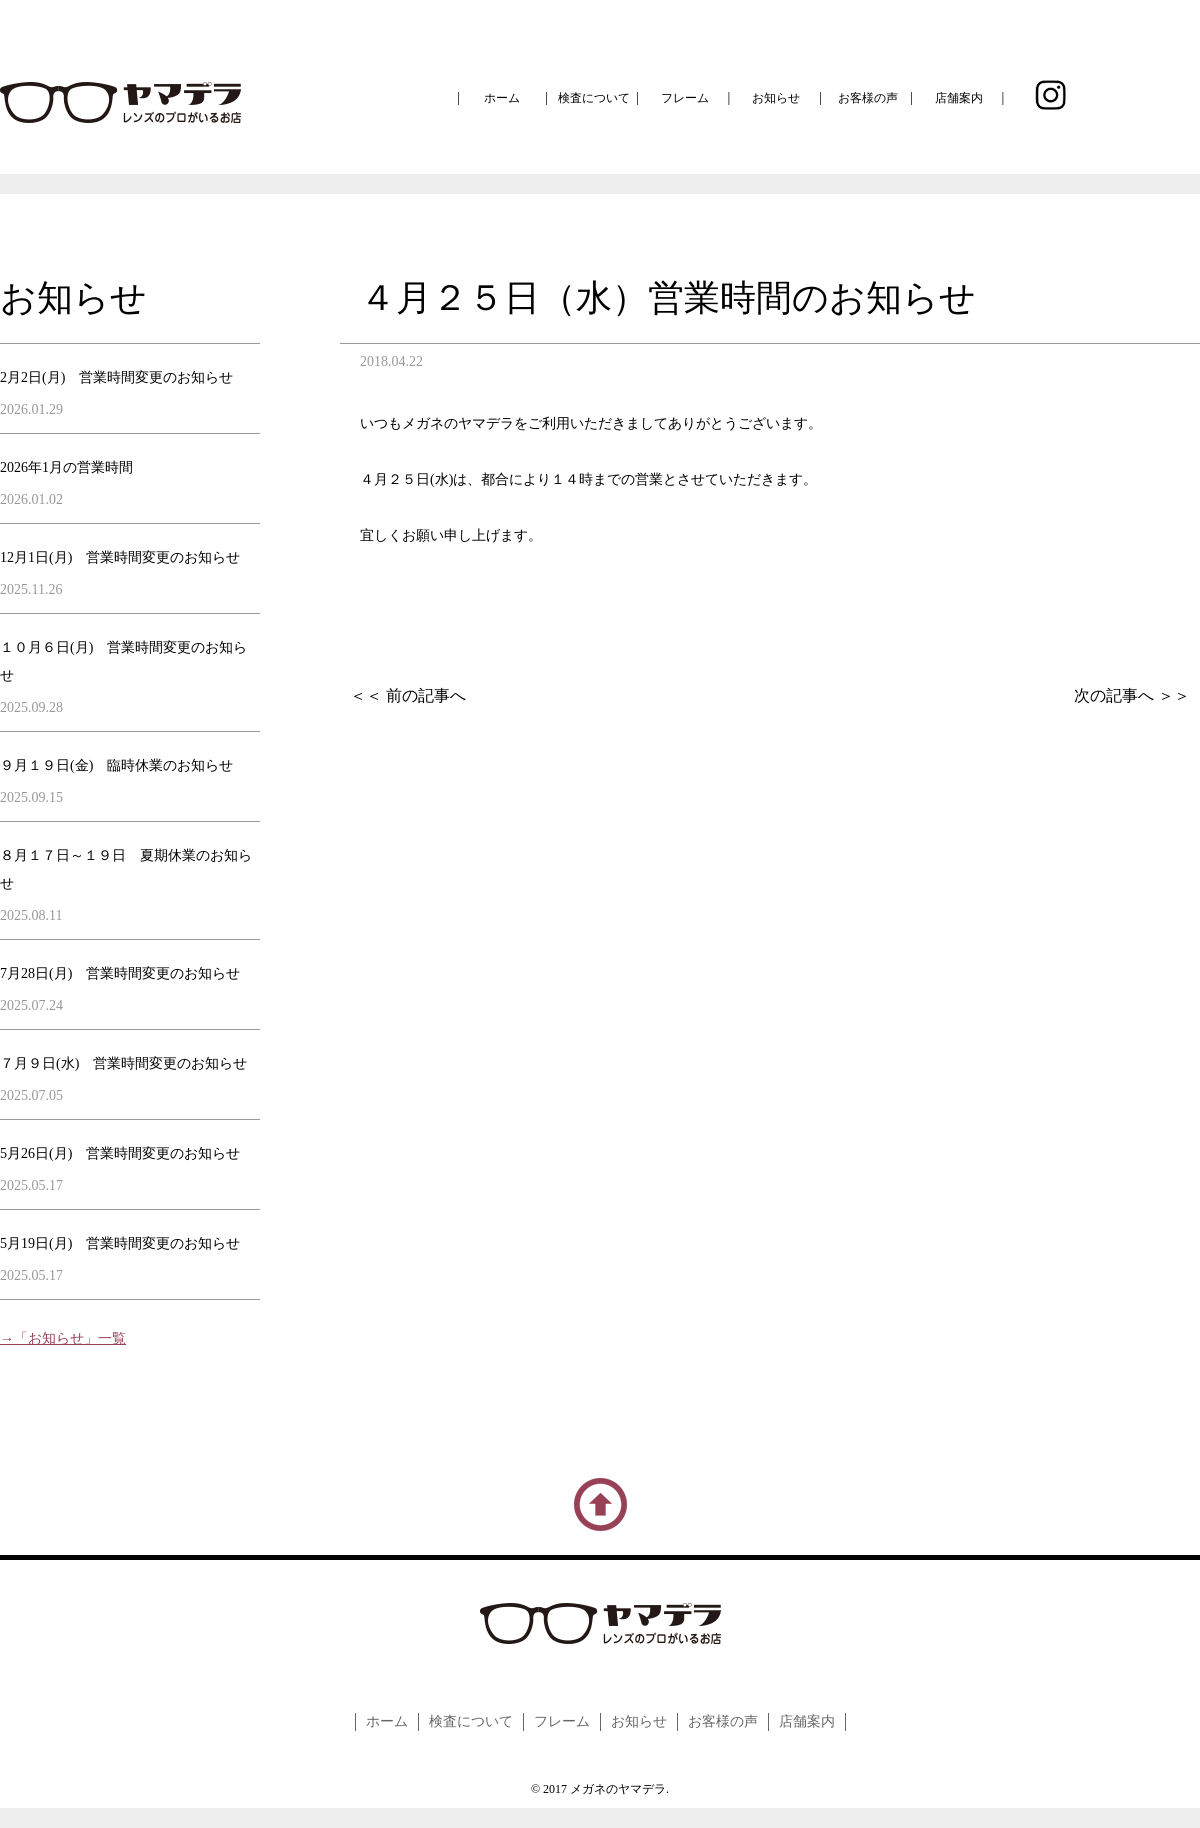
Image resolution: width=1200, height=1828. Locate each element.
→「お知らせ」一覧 (63, 1338)
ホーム (502, 98)
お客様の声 (868, 98)
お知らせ (776, 98)
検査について (594, 98)
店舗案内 (959, 98)
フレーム (685, 98)
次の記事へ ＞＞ (1132, 695)
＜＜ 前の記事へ (408, 695)
